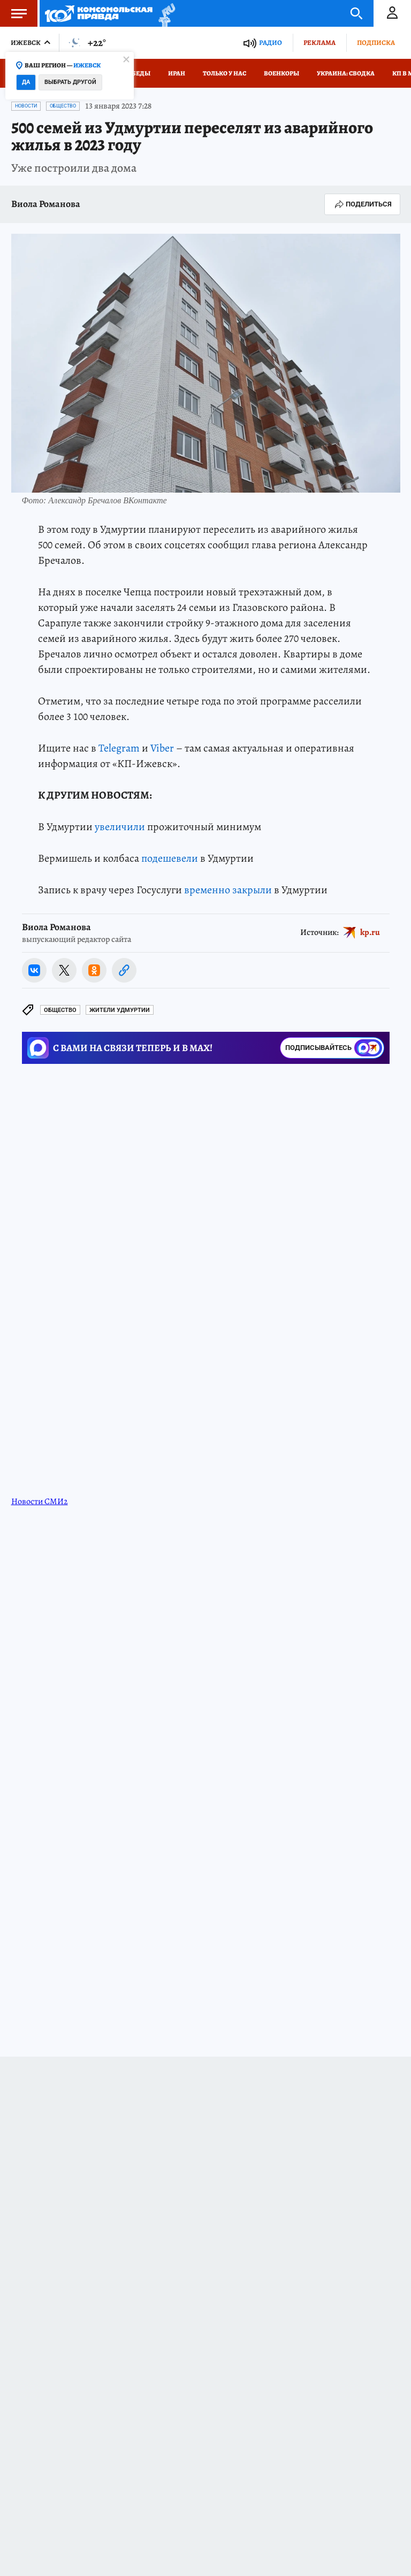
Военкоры (281, 73)
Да (26, 82)
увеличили (120, 826)
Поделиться (362, 204)
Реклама (319, 42)
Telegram (119, 748)
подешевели (169, 858)
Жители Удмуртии (119, 1010)
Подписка (376, 42)
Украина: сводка (346, 73)
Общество (63, 106)
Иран (176, 73)
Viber (162, 748)
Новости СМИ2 (39, 1501)
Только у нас (224, 73)
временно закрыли (228, 890)
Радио (270, 42)
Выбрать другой (70, 82)
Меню (13, 13)
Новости (26, 106)
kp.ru (370, 932)
